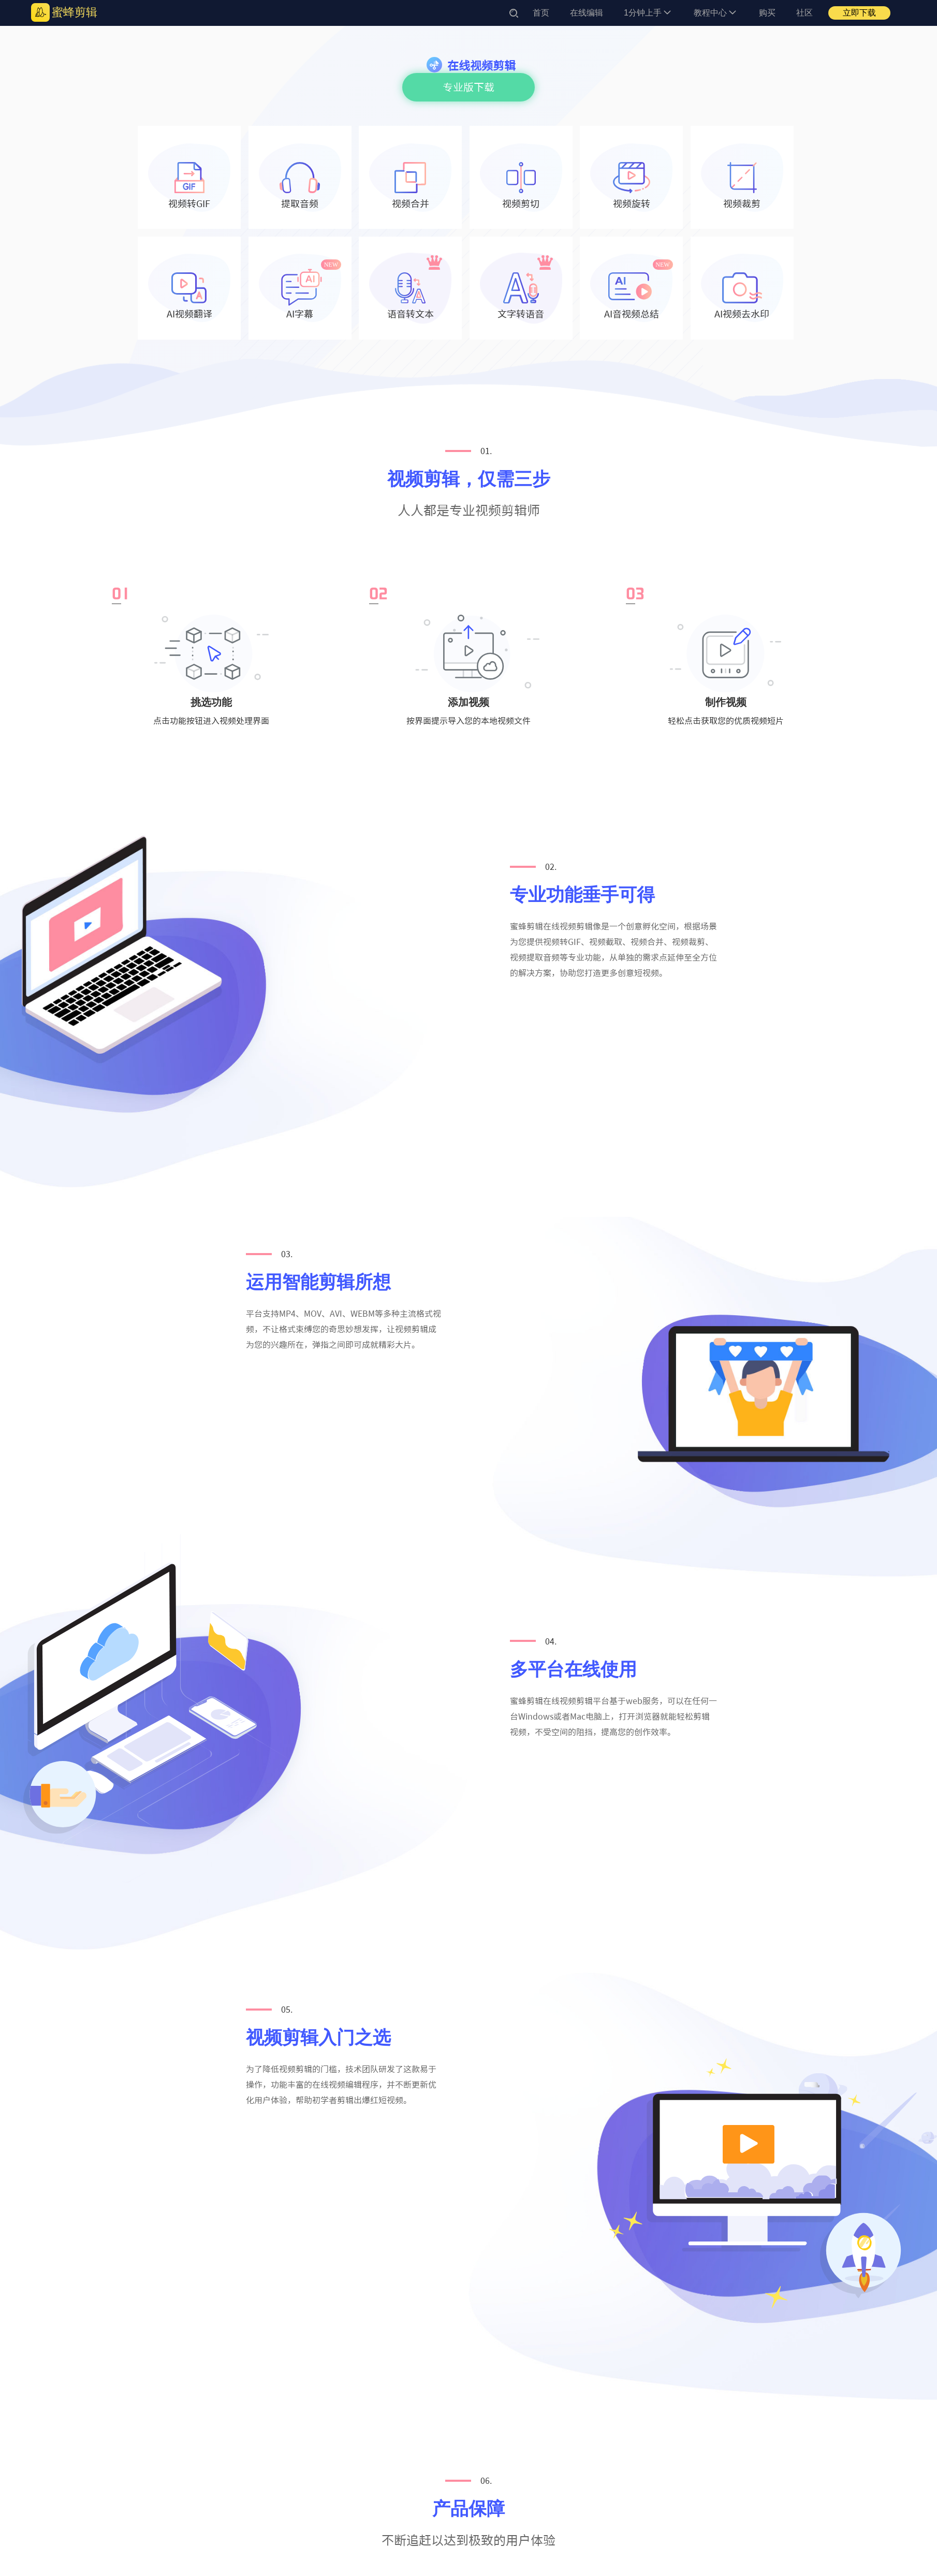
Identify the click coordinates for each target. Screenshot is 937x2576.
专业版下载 (468, 87)
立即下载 (859, 12)
